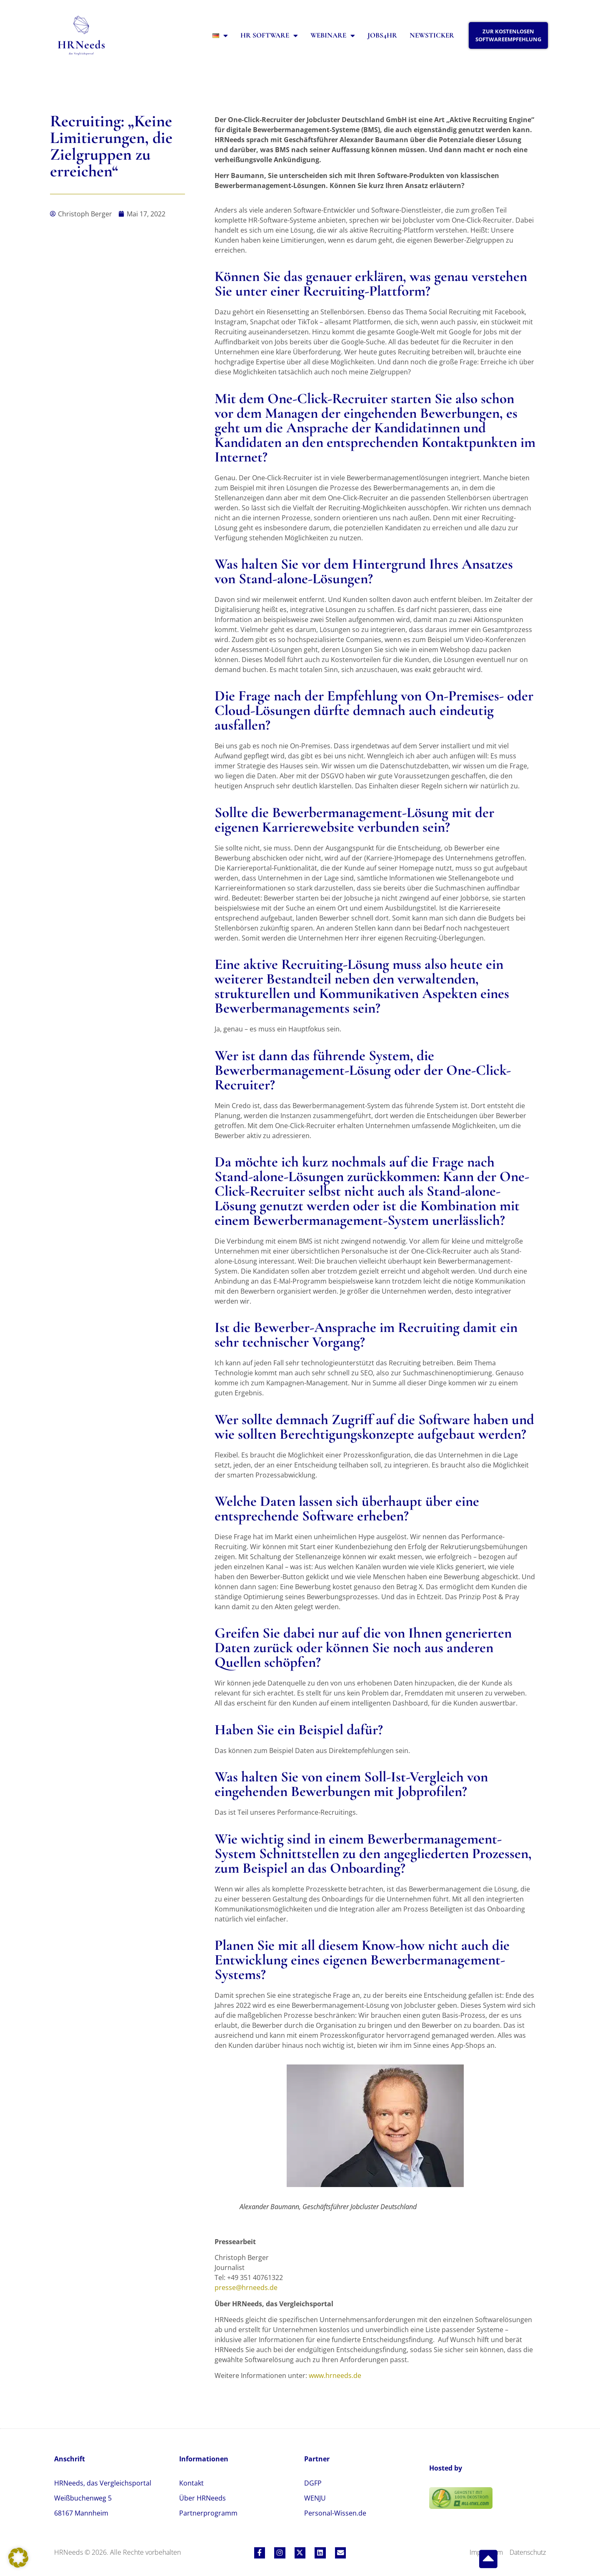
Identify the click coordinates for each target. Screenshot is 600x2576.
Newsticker (432, 35)
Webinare (332, 35)
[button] (18, 2557)
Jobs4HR (382, 35)
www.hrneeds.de (335, 2375)
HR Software (269, 35)
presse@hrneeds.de (246, 2287)
